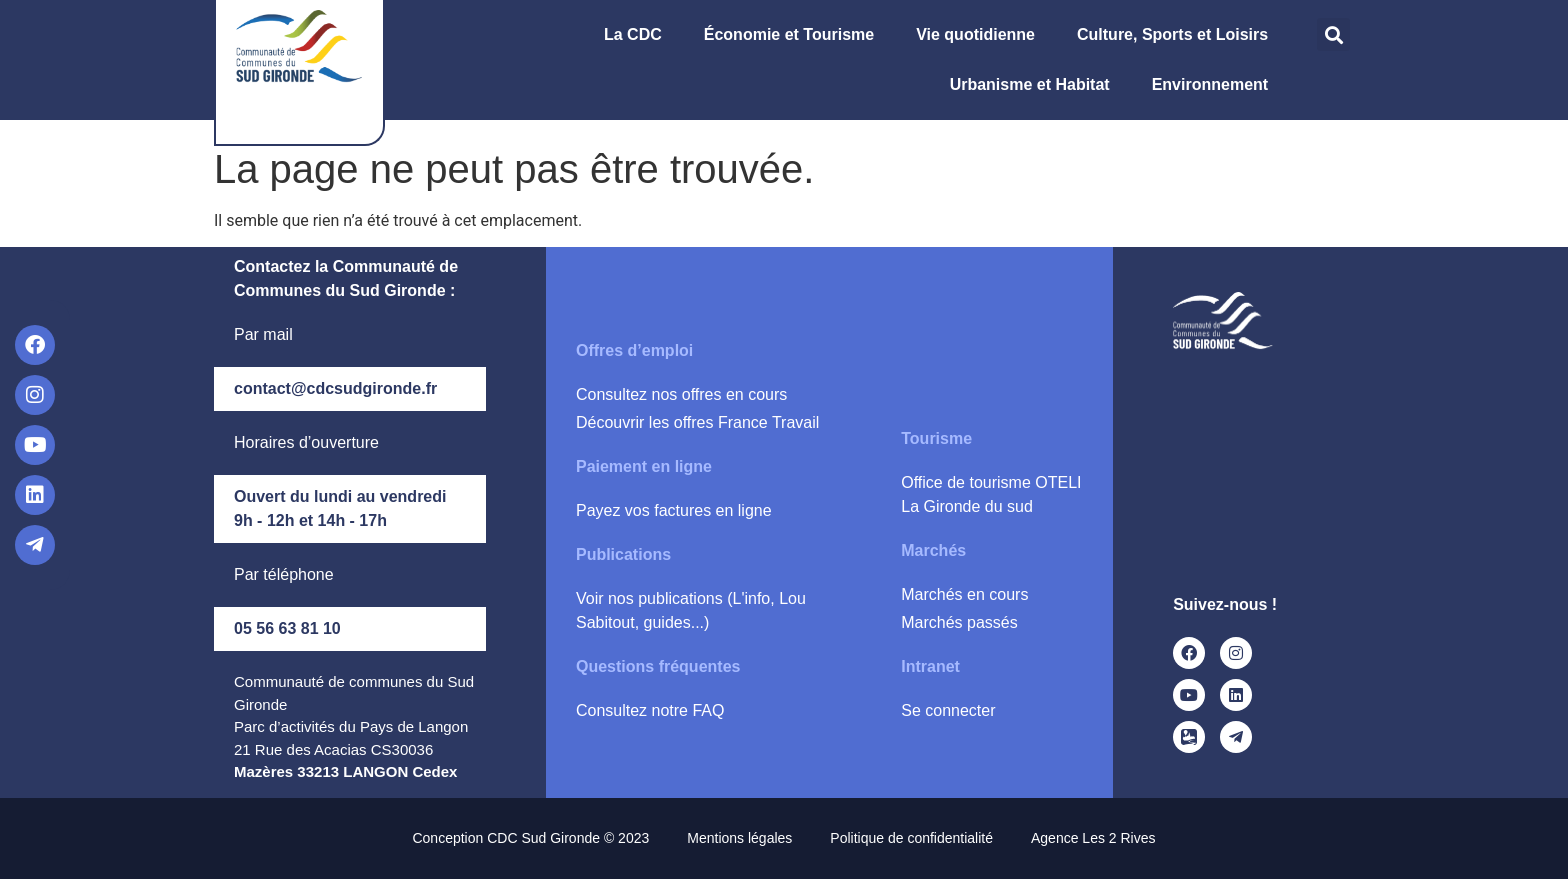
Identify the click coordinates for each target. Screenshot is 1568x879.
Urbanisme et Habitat (1035, 85)
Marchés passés (959, 622)
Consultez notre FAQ (650, 710)
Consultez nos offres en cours (681, 394)
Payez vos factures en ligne (674, 510)
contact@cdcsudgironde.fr (335, 388)
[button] (1333, 34)
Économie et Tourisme (794, 35)
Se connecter (948, 710)
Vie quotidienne (980, 35)
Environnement (1215, 85)
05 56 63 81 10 (287, 628)
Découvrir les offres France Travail (697, 422)
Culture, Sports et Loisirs (1177, 35)
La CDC (638, 35)
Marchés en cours (964, 594)
